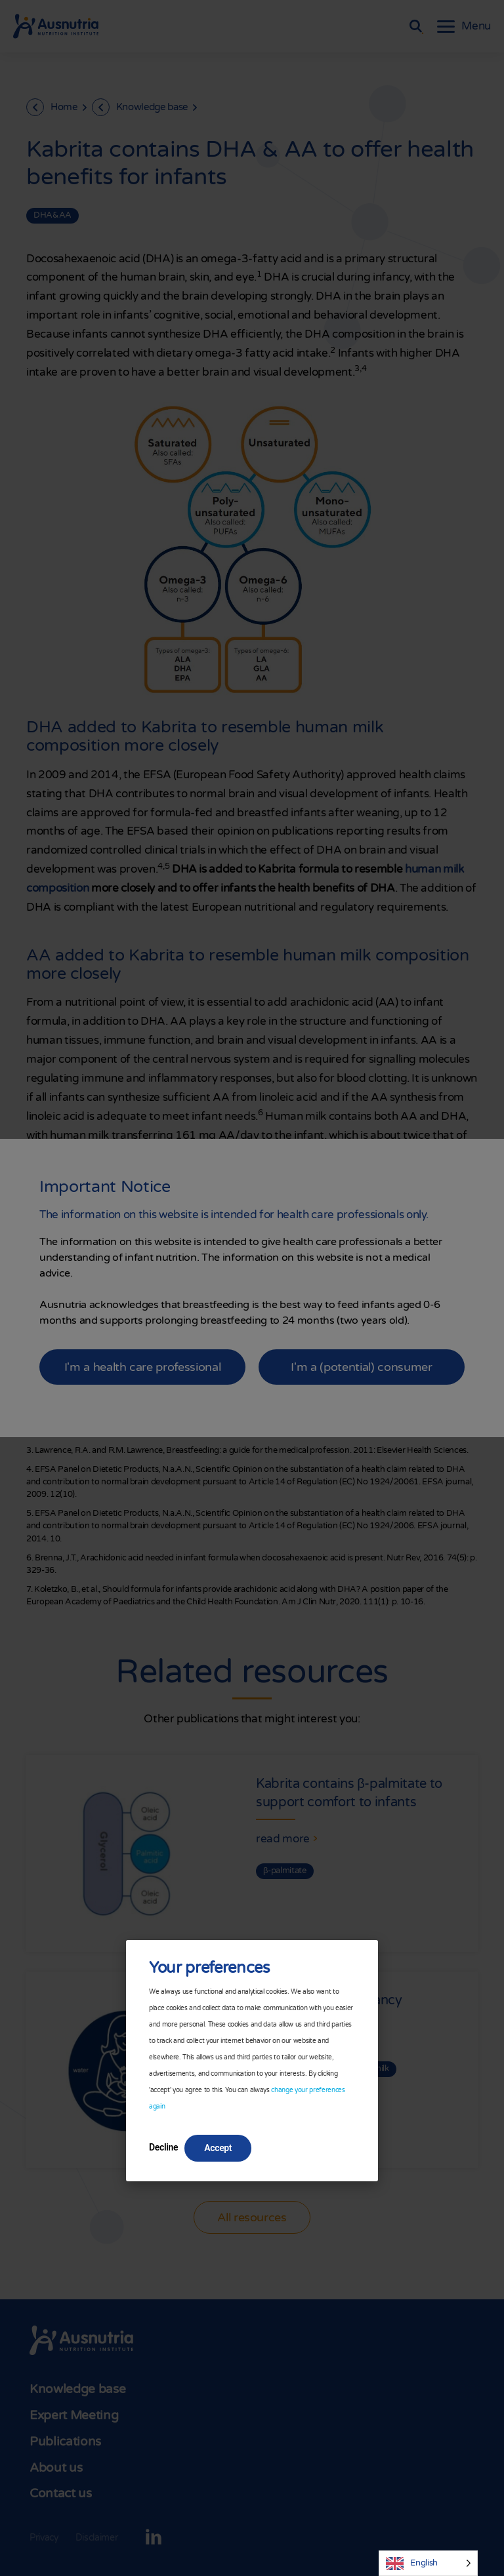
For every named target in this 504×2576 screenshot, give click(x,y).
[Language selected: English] (428, 2563)
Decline (163, 2147)
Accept (218, 2148)
